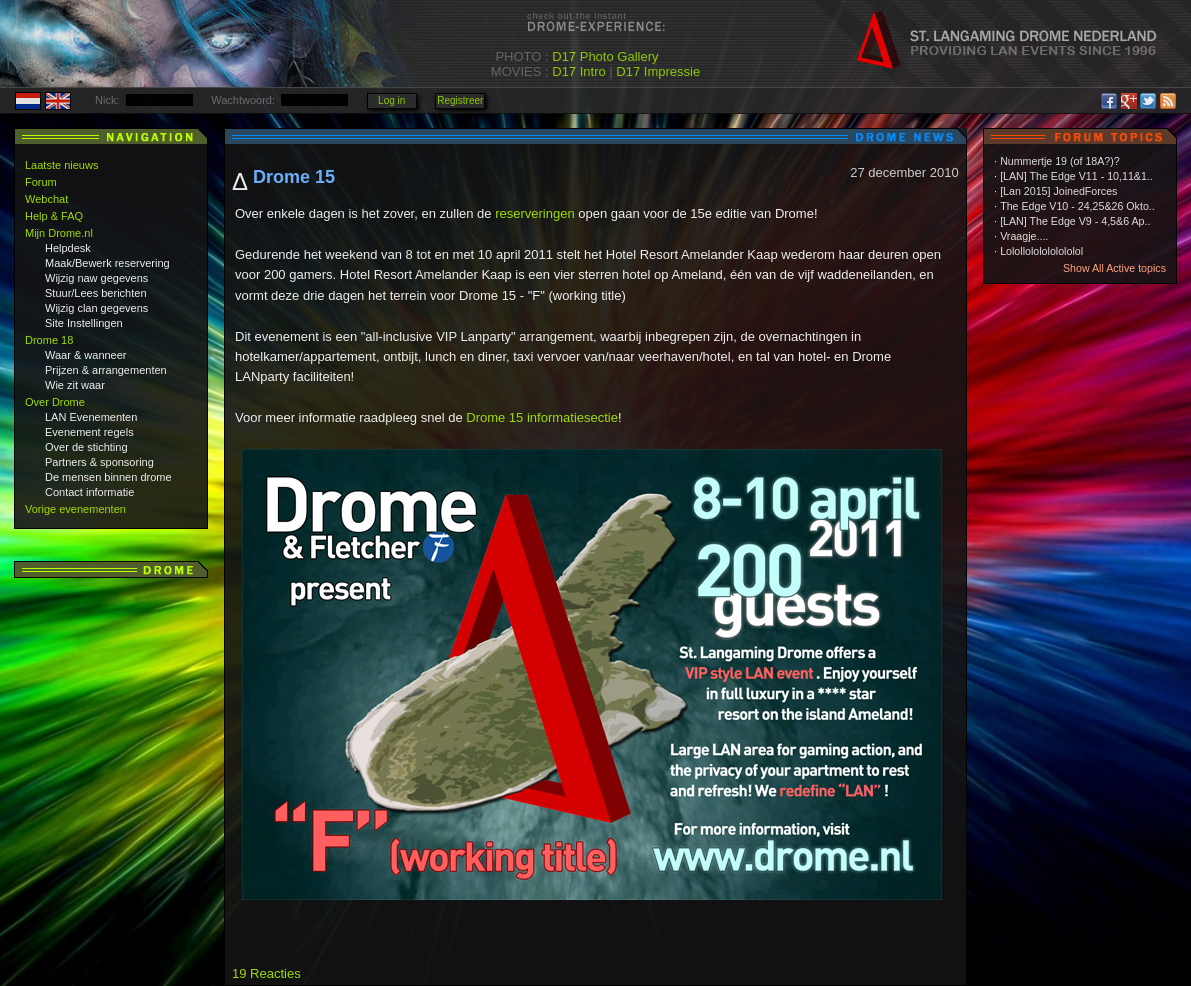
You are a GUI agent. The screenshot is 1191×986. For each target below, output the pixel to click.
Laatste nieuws (61, 165)
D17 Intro (578, 71)
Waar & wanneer (86, 355)
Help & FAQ (54, 216)
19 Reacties (266, 973)
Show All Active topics (1114, 268)
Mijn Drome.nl (59, 233)
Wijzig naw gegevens (96, 278)
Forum (41, 182)
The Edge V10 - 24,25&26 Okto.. (1077, 206)
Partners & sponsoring (99, 462)
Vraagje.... (1024, 236)
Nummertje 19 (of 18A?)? (1060, 161)
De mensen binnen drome (108, 477)
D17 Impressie (658, 71)
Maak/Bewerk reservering (107, 263)
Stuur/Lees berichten (96, 293)
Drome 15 (294, 177)
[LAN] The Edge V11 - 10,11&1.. (1076, 176)
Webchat (46, 199)
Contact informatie (89, 492)
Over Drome (55, 402)
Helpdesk (68, 248)
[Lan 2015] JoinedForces (1058, 191)
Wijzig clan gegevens (96, 308)
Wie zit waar (75, 385)
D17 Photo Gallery (605, 56)
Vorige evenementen (75, 509)
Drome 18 (49, 340)
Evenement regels (89, 432)
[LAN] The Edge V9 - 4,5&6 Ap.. (1075, 221)
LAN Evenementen (91, 417)
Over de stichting (86, 447)
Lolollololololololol (1041, 251)
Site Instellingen (84, 323)
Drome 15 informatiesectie (542, 417)
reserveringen (535, 213)
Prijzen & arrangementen (106, 370)
